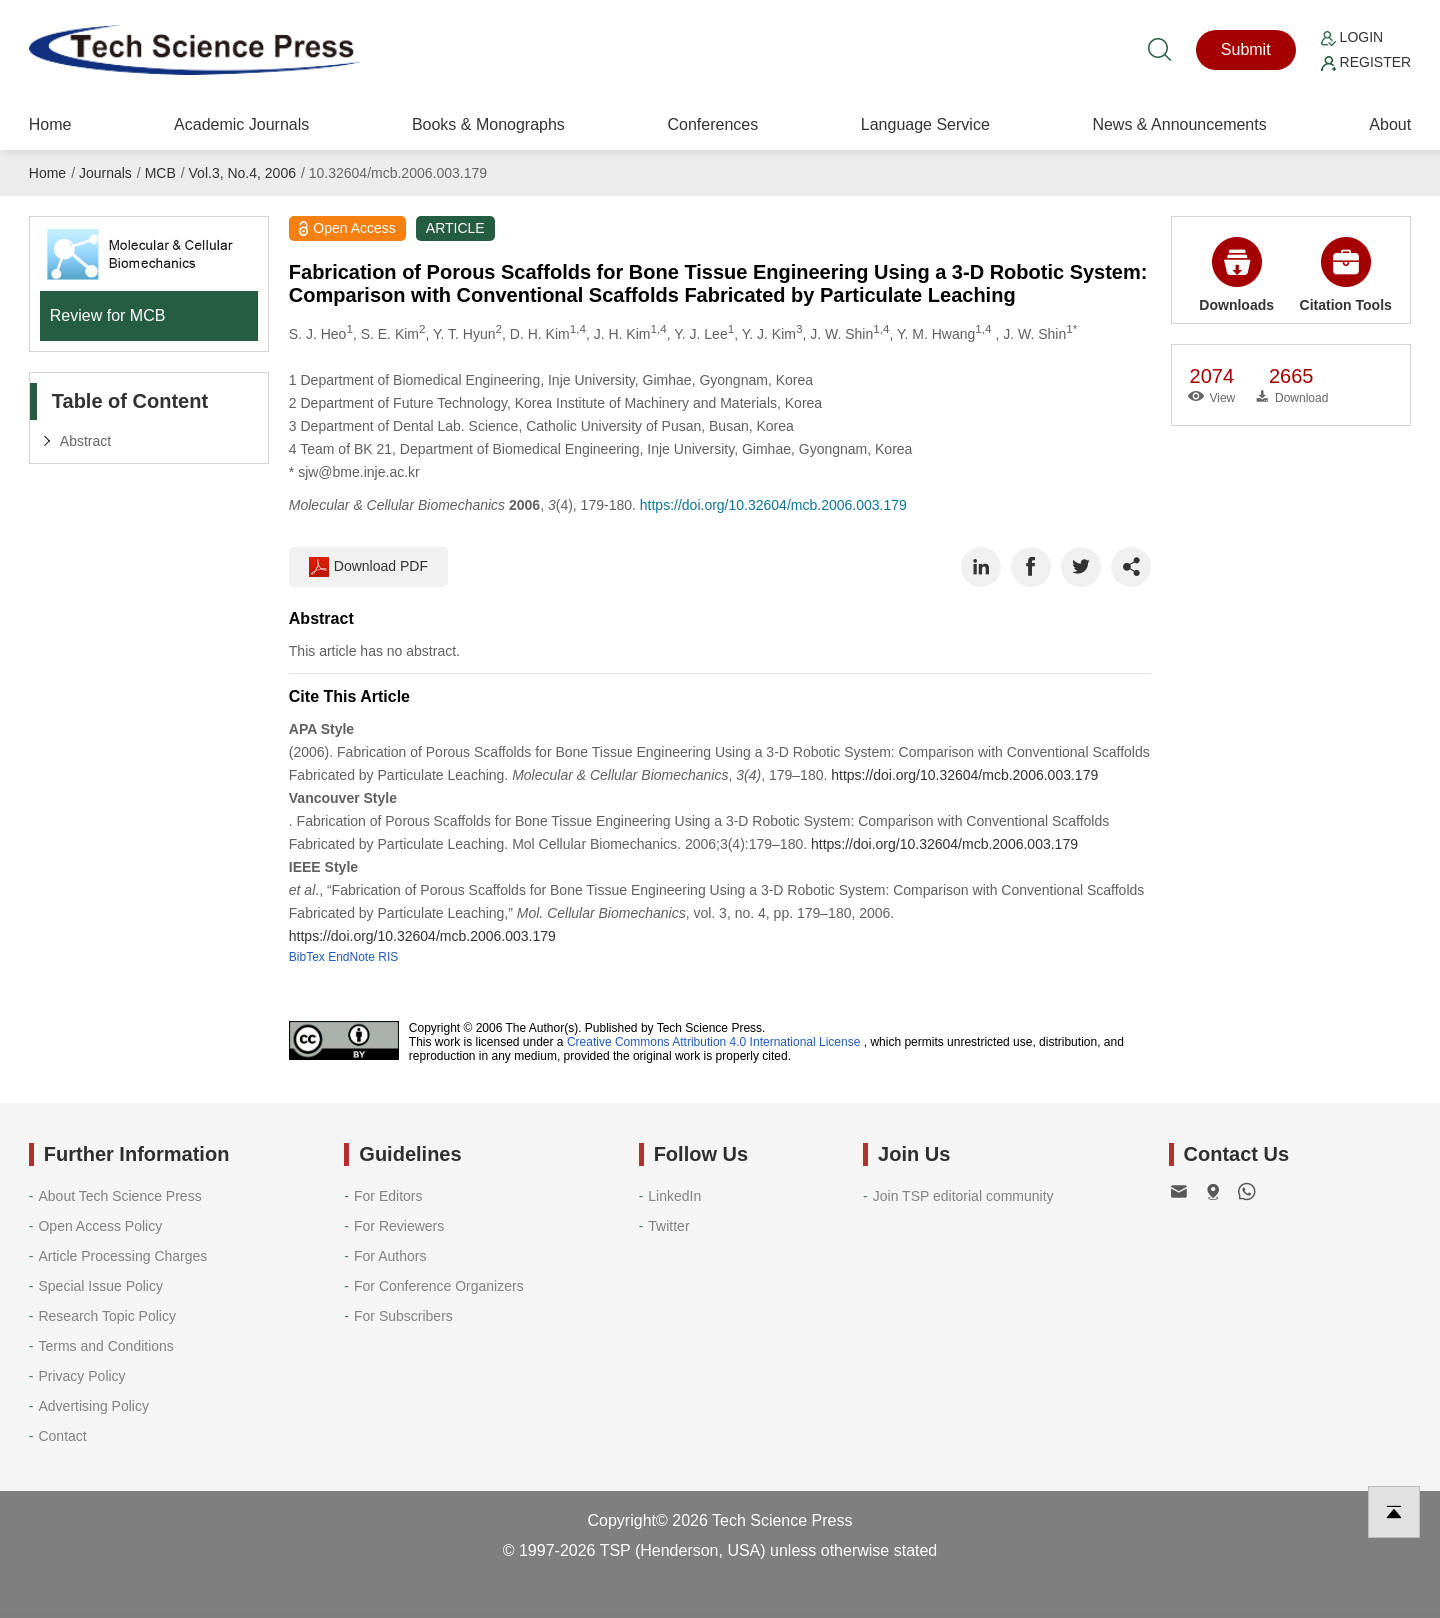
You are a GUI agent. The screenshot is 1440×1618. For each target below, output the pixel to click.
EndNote (351, 957)
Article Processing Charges (122, 1256)
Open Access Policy (100, 1226)
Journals (105, 173)
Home (50, 124)
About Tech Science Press (119, 1196)
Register (1366, 62)
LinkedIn (674, 1196)
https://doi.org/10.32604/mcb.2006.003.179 (773, 505)
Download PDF (368, 567)
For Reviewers (399, 1226)
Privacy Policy (81, 1376)
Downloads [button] (1236, 275)
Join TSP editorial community (963, 1196)
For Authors (390, 1256)
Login (1352, 37)
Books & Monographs (488, 124)
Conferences (712, 124)
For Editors (388, 1196)
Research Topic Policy (106, 1316)
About (1390, 124)
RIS (388, 957)
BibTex (307, 957)
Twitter (668, 1226)
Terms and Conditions (105, 1346)
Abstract (85, 441)
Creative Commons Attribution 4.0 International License (714, 1042)
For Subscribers (403, 1316)
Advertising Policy (93, 1406)
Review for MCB (108, 315)
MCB (160, 173)
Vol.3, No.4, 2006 (242, 173)
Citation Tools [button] (1346, 275)
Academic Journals (241, 124)
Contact (62, 1436)
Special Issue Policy (100, 1286)
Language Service (925, 124)
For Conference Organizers (439, 1286)
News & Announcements (1179, 124)
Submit (1246, 49)
